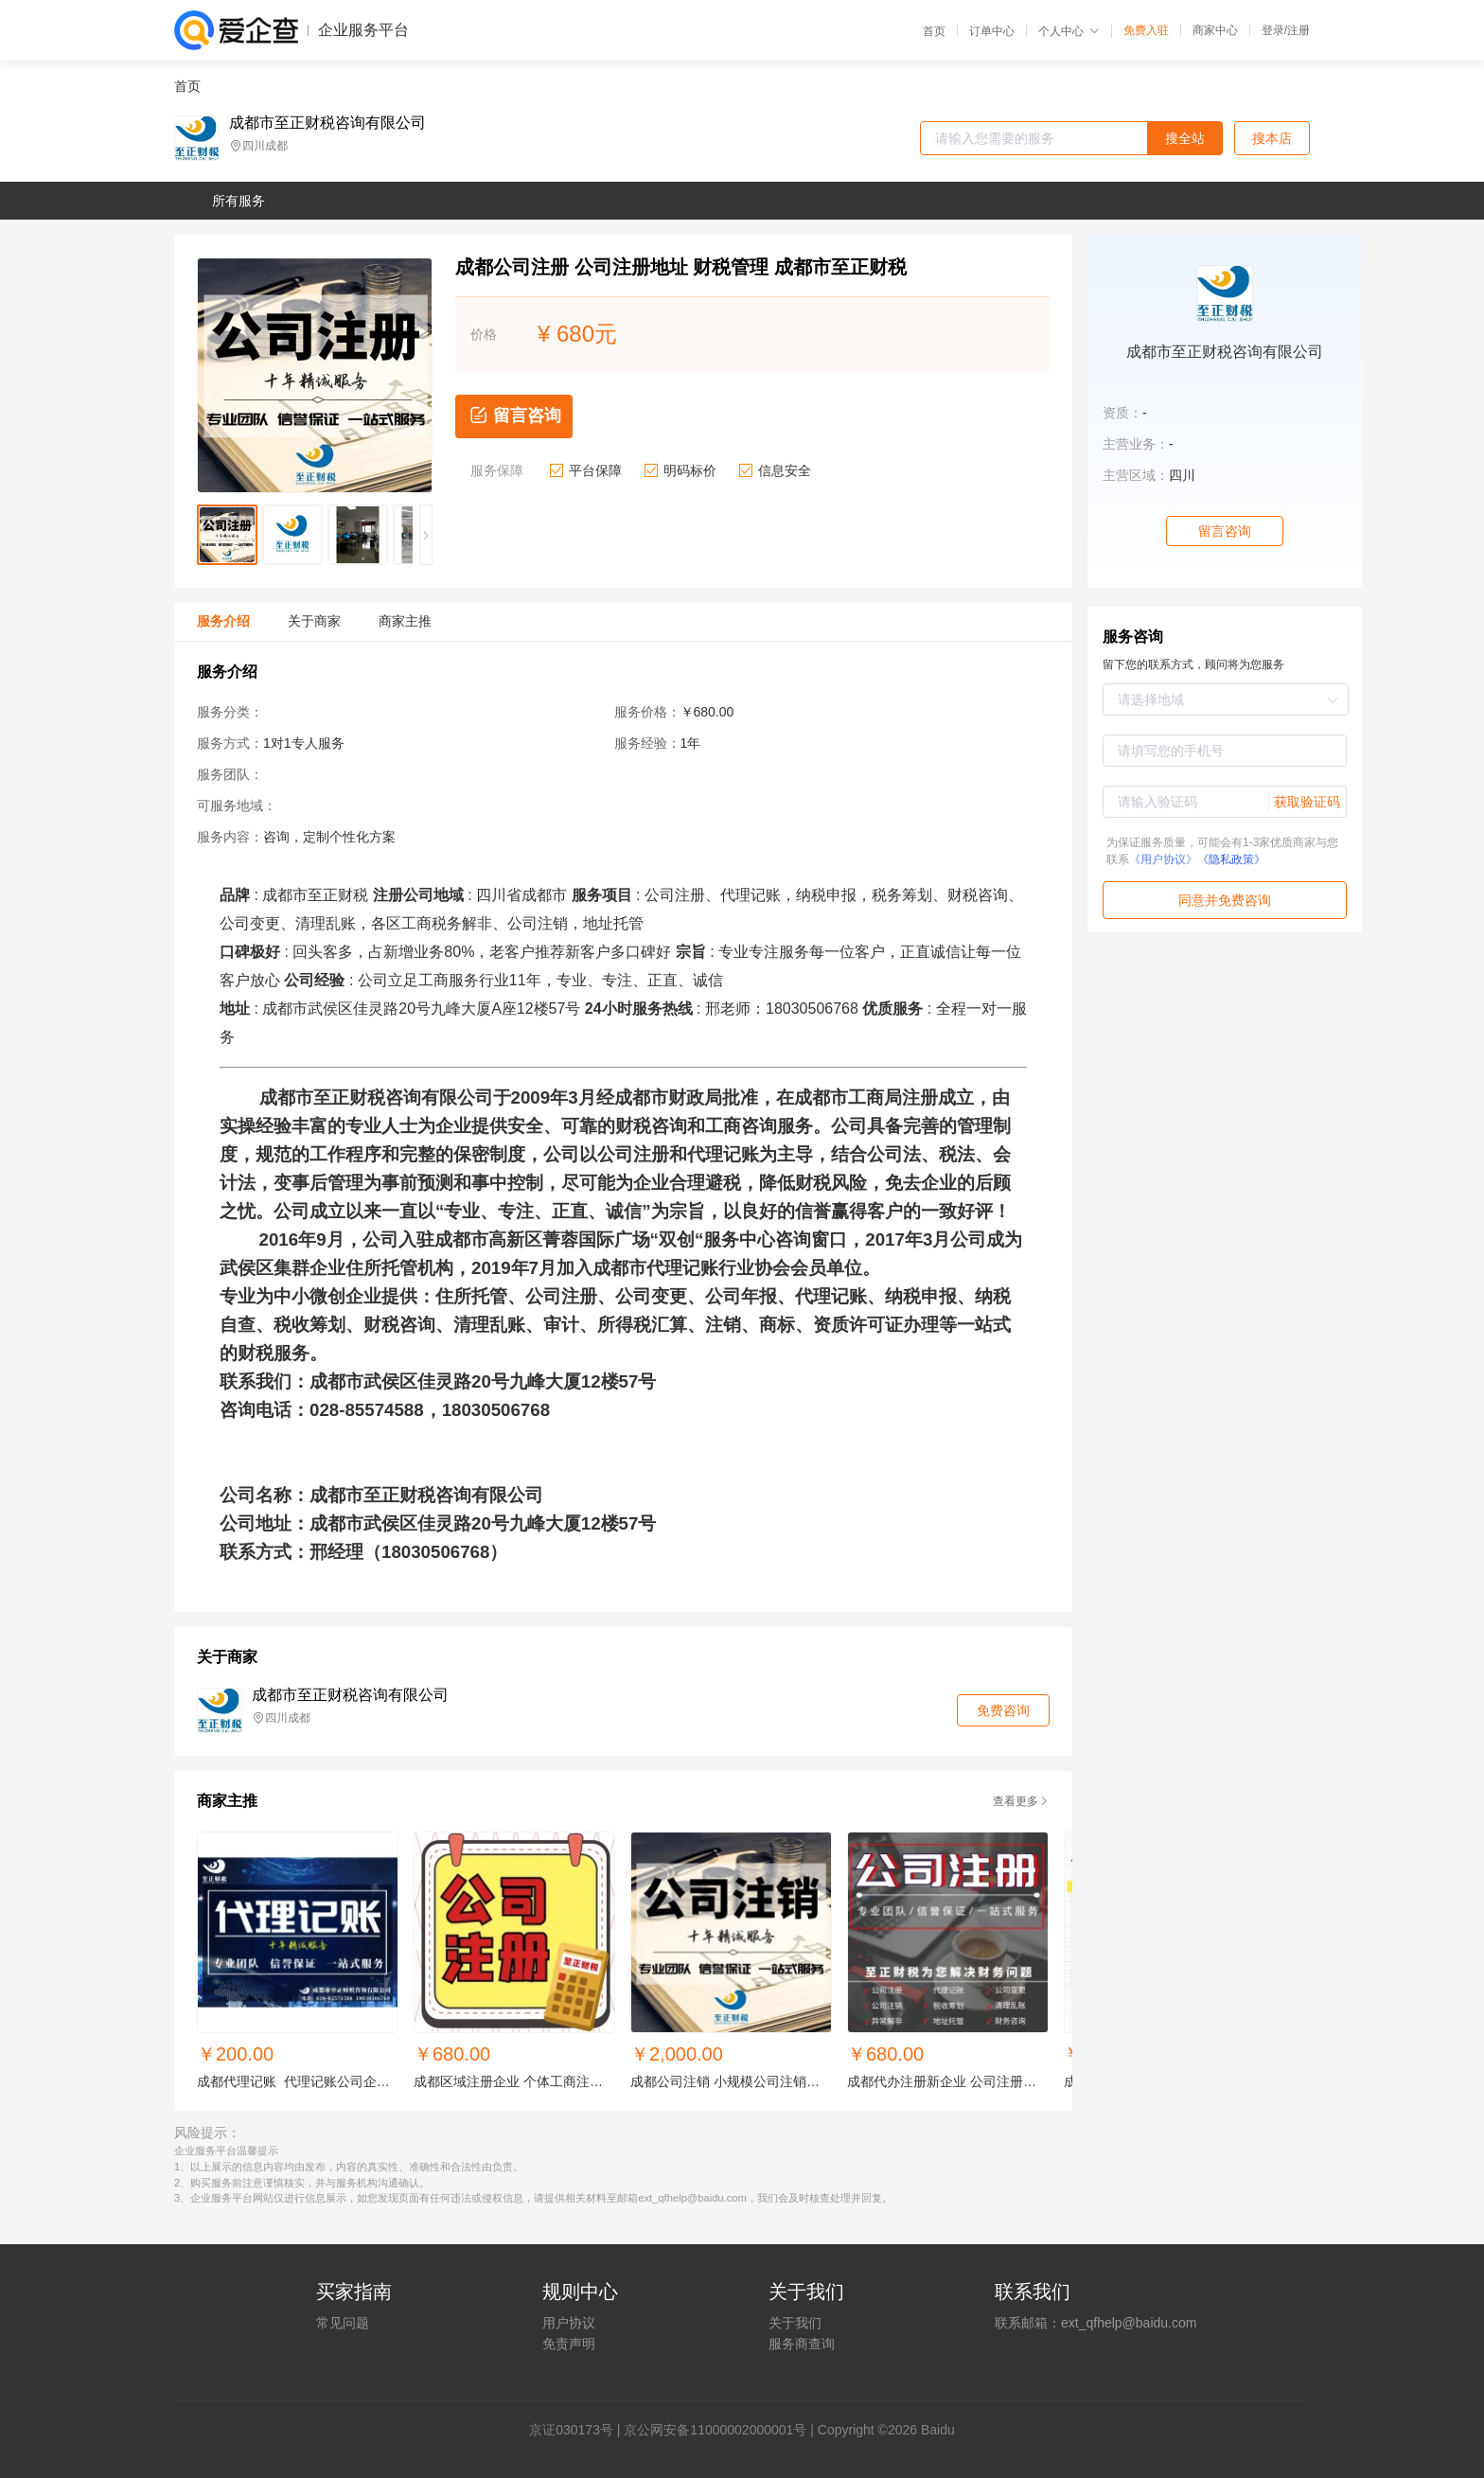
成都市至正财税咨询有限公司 (327, 123)
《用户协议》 (1163, 859)
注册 (1298, 30)
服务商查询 (801, 2343)
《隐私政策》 (1231, 859)
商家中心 (1215, 30)
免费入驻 (1146, 30)
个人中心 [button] (1069, 31)
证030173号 (577, 2429)
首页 (934, 31)
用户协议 (568, 2322)
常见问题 (342, 2322)
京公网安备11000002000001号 (715, 2429)
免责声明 (568, 2343)
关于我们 (795, 2322)
